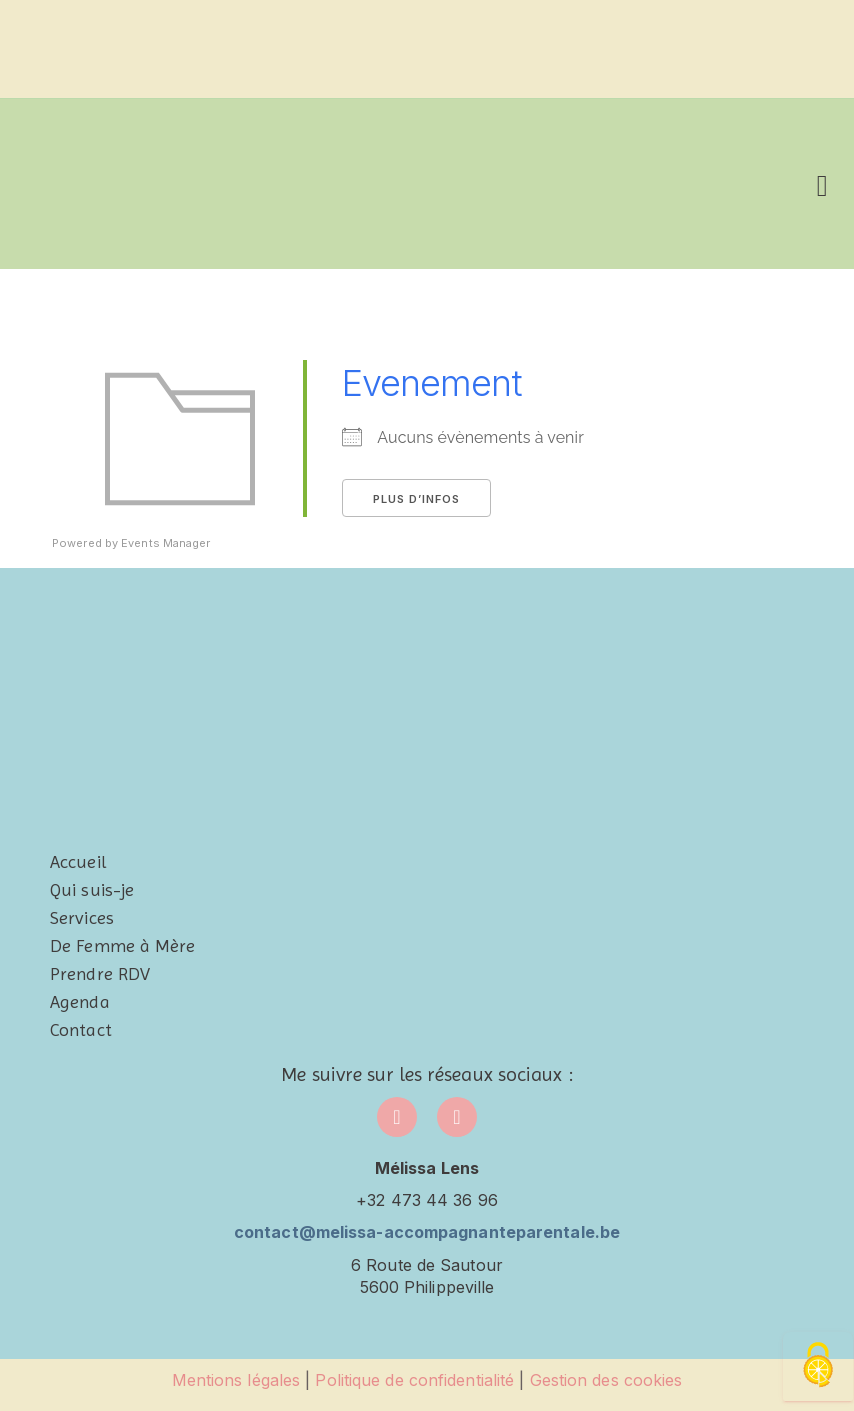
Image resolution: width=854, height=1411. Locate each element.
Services (82, 917)
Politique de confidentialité (414, 1380)
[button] (822, 183)
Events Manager (165, 543)
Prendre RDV (100, 973)
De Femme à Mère (123, 945)
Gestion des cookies (606, 1380)
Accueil (78, 861)
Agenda (80, 1001)
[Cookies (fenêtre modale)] (818, 1366)
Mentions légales (236, 1380)
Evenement (432, 383)
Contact (81, 1029)
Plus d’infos (416, 499)
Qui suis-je (92, 889)
